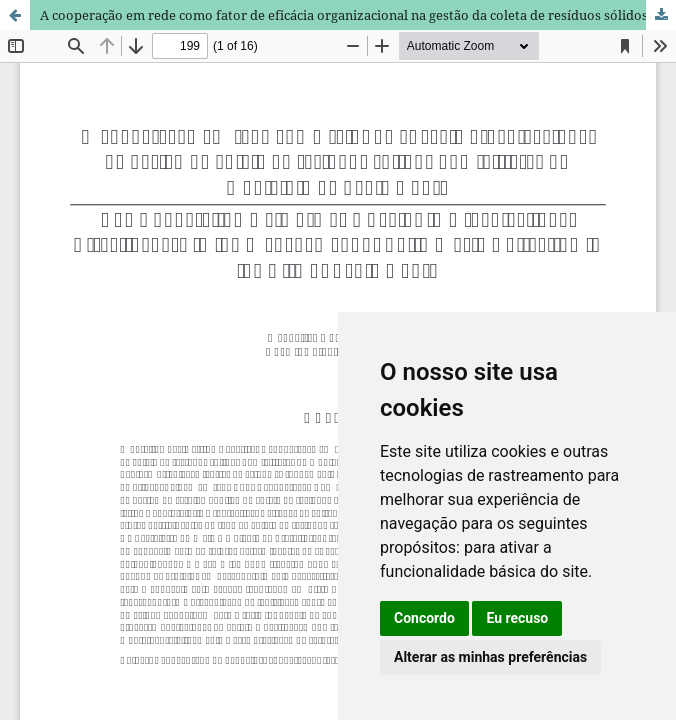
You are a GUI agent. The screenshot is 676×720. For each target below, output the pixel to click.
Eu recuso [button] (517, 618)
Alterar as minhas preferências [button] (490, 657)
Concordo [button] (424, 618)
